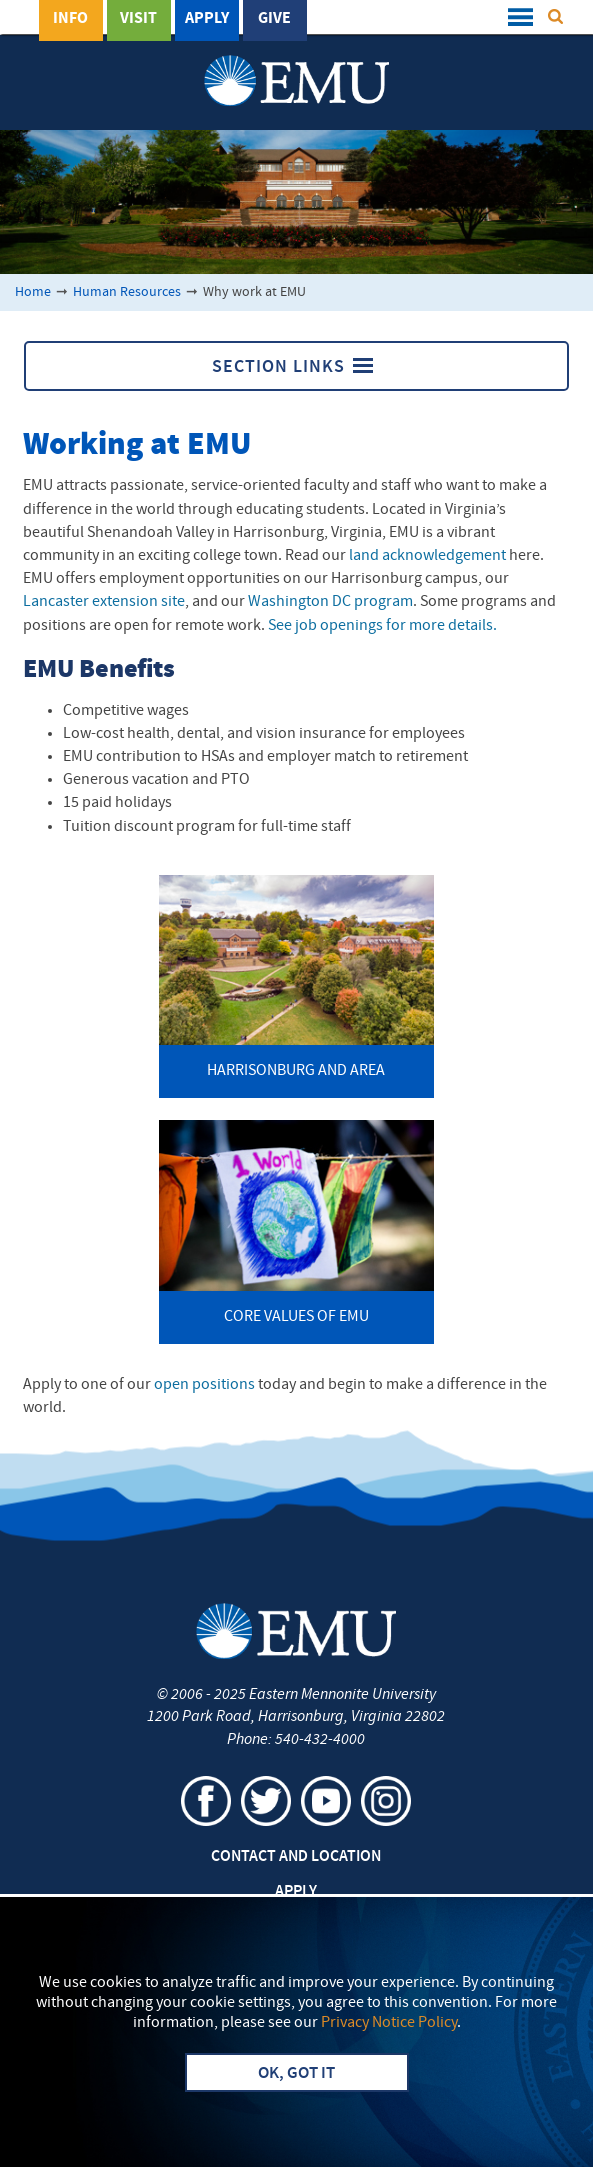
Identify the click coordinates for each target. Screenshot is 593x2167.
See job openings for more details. (382, 626)
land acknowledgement (429, 556)
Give (274, 19)
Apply (207, 19)
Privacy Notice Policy (389, 2023)
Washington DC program (330, 602)
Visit (138, 19)
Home (33, 292)
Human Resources (127, 292)
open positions (204, 1385)
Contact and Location (296, 1857)
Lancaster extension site (104, 602)
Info (70, 19)
